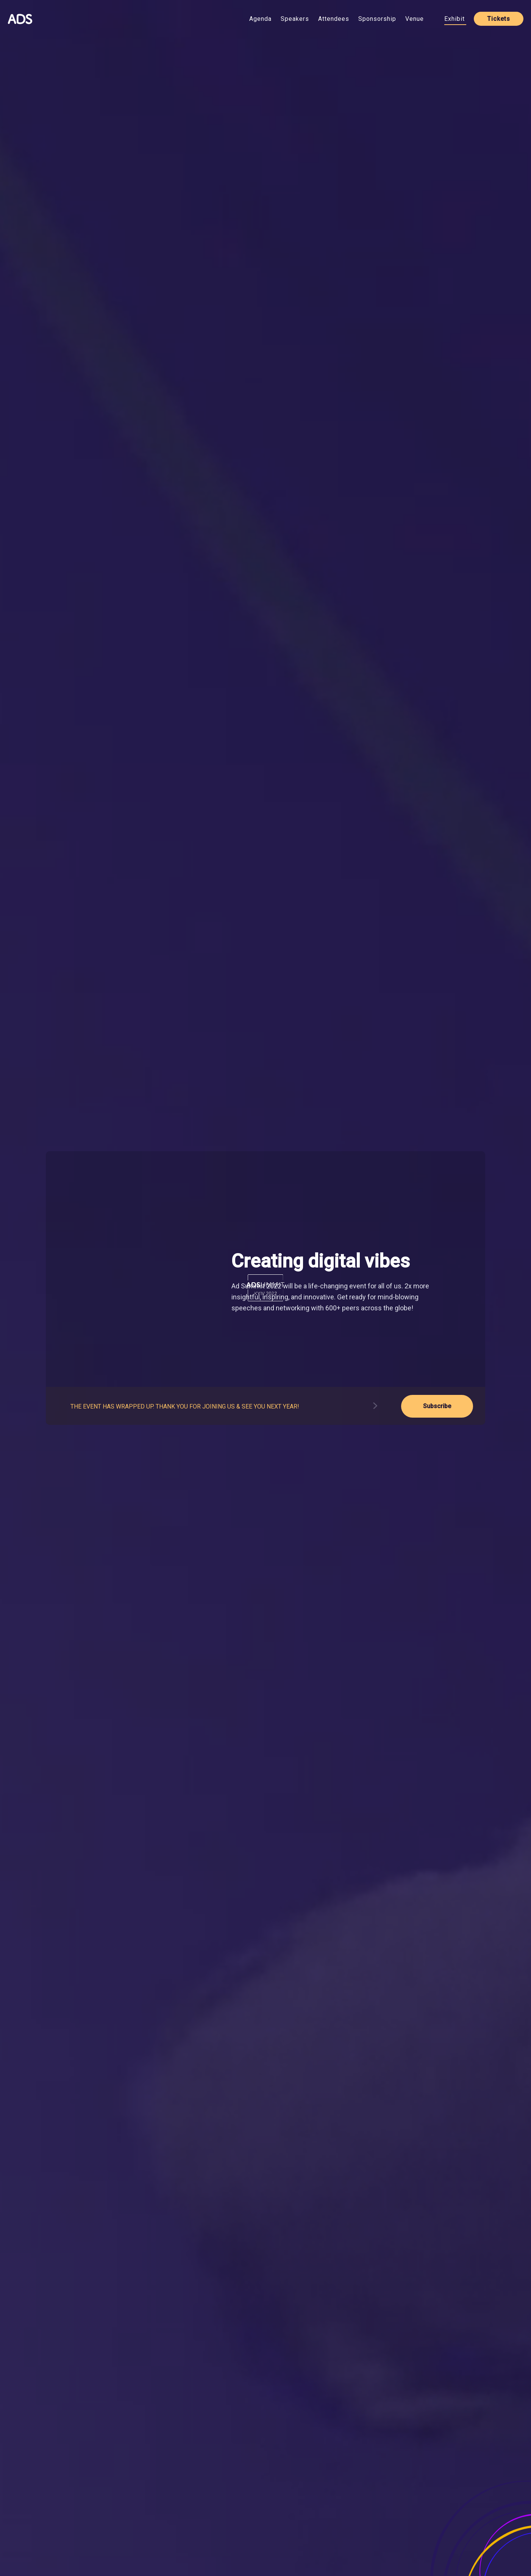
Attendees (333, 18)
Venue (414, 18)
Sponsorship (377, 18)
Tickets (498, 18)
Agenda (260, 18)
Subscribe (437, 1406)
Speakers (295, 18)
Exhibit (454, 18)
